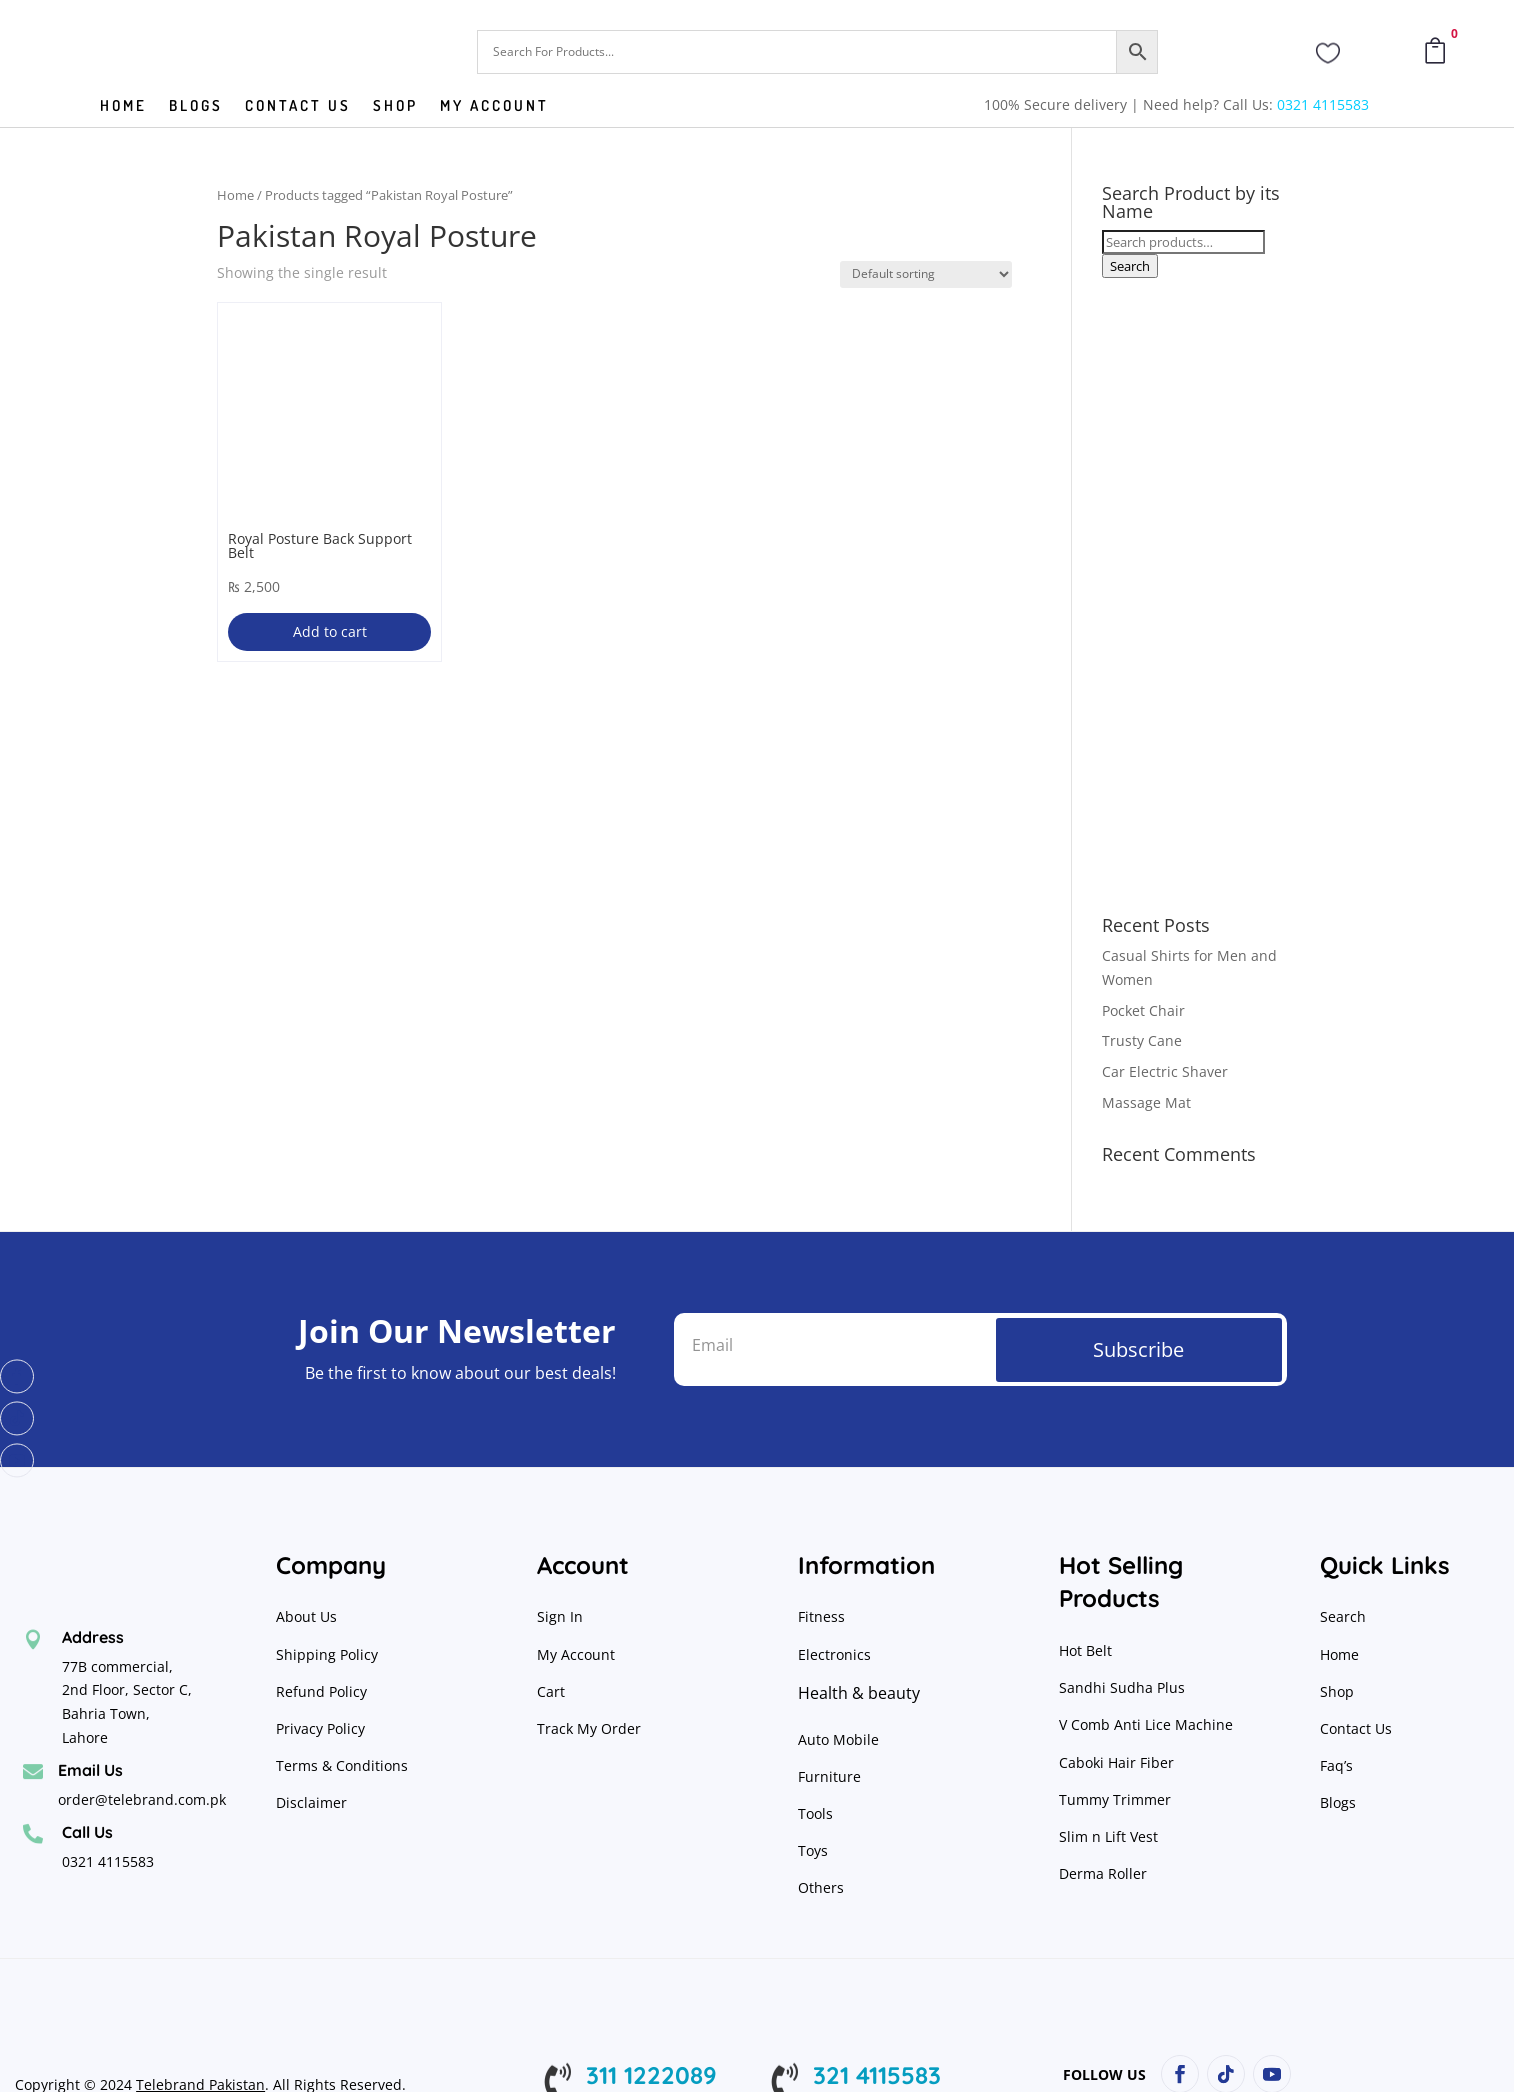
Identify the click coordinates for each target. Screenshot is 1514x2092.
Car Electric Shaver (1165, 1071)
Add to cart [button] (330, 631)
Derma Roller (1103, 1873)
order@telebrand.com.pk (142, 1799)
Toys (813, 1850)
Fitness (821, 1616)
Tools (815, 1813)
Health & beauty (859, 1693)
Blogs (196, 107)
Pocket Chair (1143, 1010)
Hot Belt (1085, 1650)
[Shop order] (926, 274)
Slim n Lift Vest (1108, 1836)
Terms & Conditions (342, 1765)
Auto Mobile (838, 1739)
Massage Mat (1146, 1102)
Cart (551, 1691)
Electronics (834, 1654)
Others (821, 1887)
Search (1130, 266)
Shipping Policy (327, 1654)
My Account (494, 107)
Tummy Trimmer (1115, 1799)
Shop (395, 107)
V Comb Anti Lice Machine (1146, 1724)
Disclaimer (311, 1802)
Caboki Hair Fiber (1116, 1762)
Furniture (829, 1776)
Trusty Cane (1142, 1040)
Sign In (560, 1616)
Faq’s (1336, 1765)
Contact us (298, 107)
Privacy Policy (322, 1728)
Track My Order (589, 1728)
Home (123, 107)
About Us (306, 1616)
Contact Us (1356, 1728)
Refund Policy (323, 1691)
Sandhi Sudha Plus (1122, 1687)
